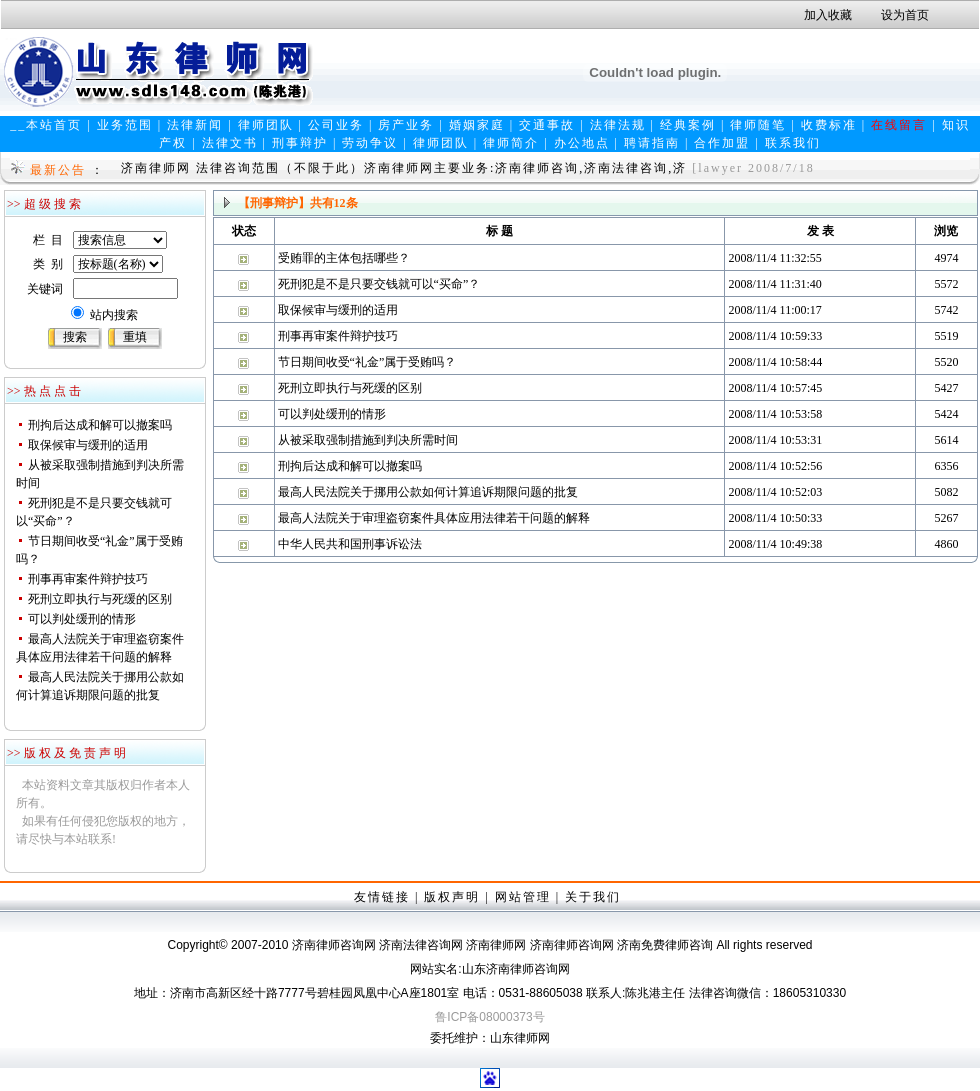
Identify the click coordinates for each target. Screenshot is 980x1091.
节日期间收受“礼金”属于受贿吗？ (367, 362)
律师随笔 (758, 125)
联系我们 (793, 143)
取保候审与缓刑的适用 (88, 445)
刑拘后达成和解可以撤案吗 (100, 425)
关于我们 (593, 897)
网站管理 (523, 897)
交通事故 (547, 125)
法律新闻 (195, 125)
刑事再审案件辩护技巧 (88, 579)
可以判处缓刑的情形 (82, 619)
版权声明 (452, 897)
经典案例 (688, 125)
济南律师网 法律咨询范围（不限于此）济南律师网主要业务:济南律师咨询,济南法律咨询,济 (404, 168)
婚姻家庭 (477, 125)
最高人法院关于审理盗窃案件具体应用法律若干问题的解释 (434, 518)
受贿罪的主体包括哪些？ (344, 258)
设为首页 (905, 15)
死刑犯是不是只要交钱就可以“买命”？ (379, 284)
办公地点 (582, 143)
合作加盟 (722, 143)
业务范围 (125, 125)
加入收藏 (828, 15)
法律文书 (230, 143)
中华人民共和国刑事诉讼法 (350, 544)
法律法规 (618, 125)
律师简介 (511, 143)
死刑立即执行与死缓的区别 (100, 599)
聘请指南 (652, 143)
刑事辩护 (300, 143)
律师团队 (266, 125)
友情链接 (382, 897)
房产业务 (406, 125)
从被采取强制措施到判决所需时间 (368, 440)
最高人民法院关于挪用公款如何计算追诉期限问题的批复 (428, 492)
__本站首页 (46, 125)
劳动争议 (370, 143)
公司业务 (336, 125)
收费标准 (829, 125)
